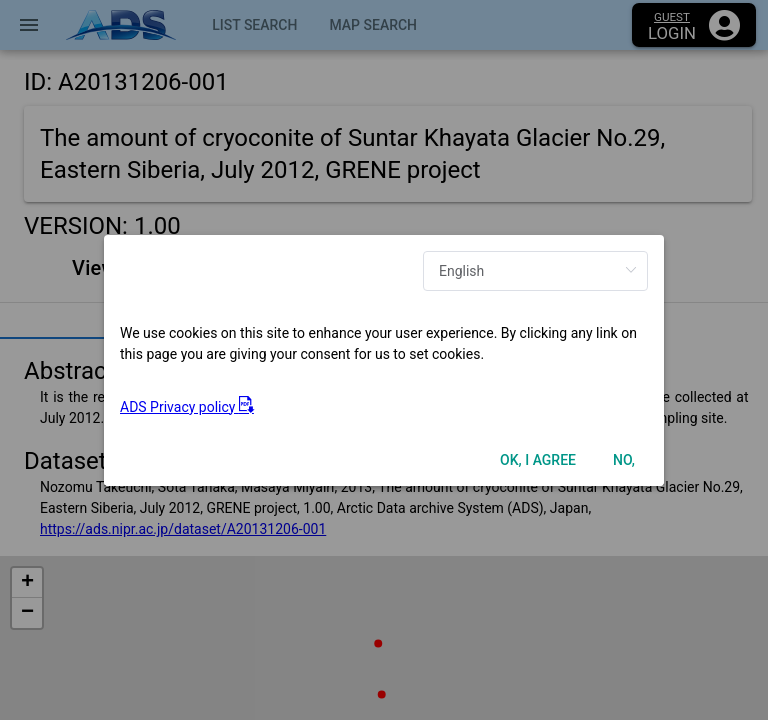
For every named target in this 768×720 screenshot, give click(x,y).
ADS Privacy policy (187, 407)
